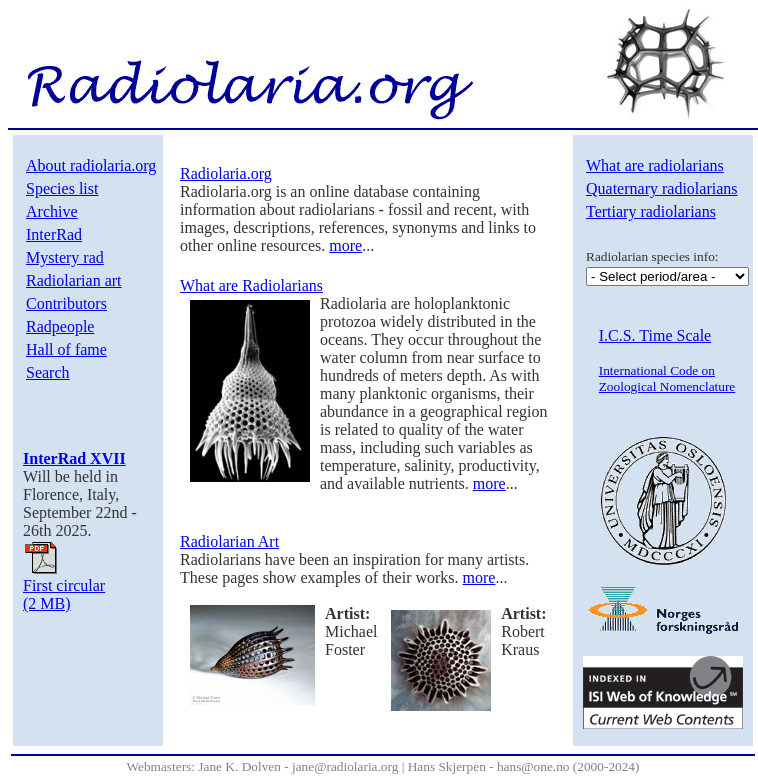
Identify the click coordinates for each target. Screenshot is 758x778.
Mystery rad (65, 257)
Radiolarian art (74, 280)
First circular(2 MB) (64, 587)
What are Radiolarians (251, 285)
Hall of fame (66, 349)
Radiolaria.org (226, 173)
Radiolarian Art (229, 541)
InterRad (54, 234)
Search (48, 372)
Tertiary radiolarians (651, 211)
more (345, 245)
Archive (52, 211)
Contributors (66, 303)
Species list (62, 188)
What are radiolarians (655, 165)
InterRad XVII (74, 458)
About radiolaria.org (91, 165)
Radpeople (60, 326)
